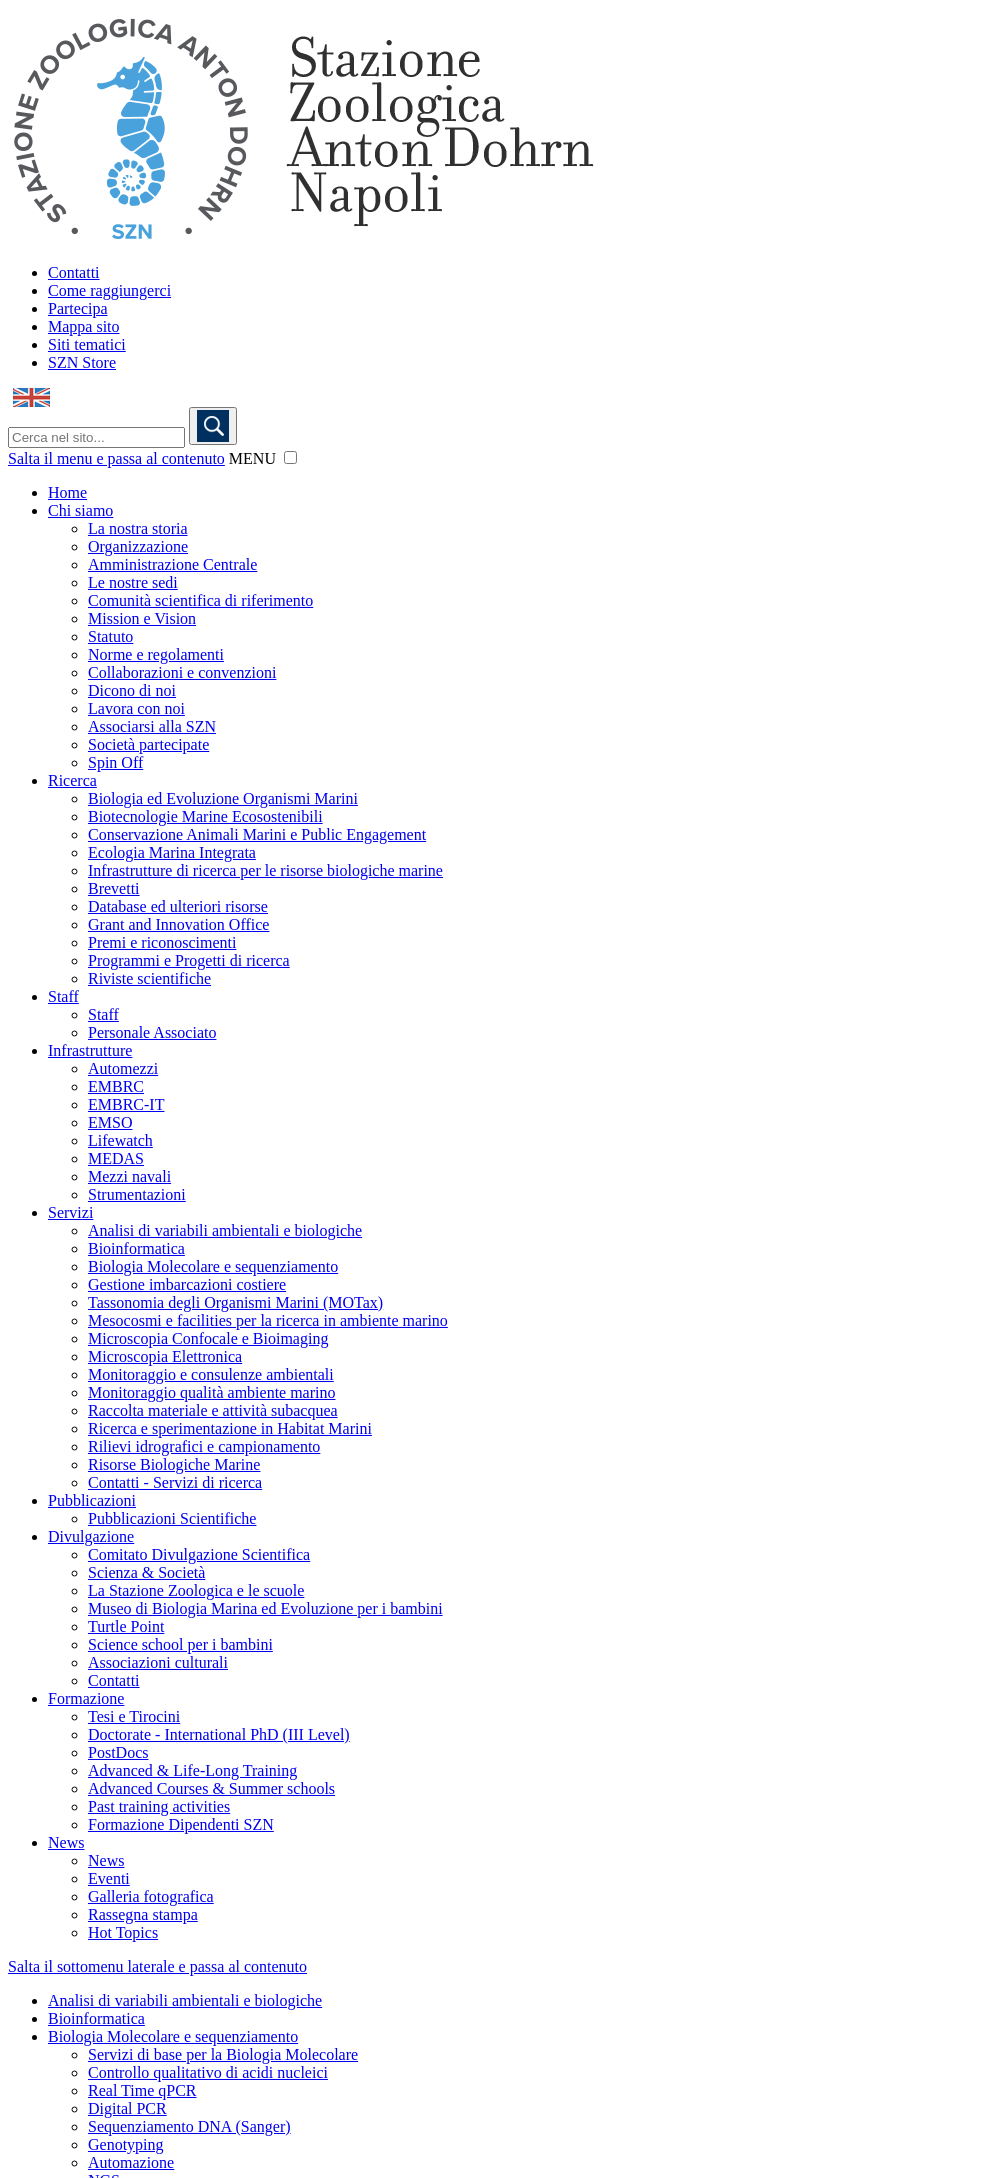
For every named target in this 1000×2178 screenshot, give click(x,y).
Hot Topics (123, 1932)
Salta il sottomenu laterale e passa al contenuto (157, 1966)
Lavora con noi (136, 708)
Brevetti (114, 888)
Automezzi (123, 1068)
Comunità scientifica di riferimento (200, 600)
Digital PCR (127, 2108)
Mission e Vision (142, 618)
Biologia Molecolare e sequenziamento (213, 1266)
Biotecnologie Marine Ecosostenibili (205, 816)
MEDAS (116, 1158)
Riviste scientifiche (149, 978)
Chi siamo (80, 510)
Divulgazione (91, 1536)
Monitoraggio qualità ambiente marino (212, 1392)
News (66, 1842)
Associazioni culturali (158, 1662)
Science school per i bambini (180, 1644)
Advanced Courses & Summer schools (211, 1788)
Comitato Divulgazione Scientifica (199, 1554)
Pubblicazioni (92, 1500)
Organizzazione (138, 546)
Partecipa (78, 308)
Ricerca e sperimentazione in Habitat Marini (230, 1428)
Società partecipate (148, 744)
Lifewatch (120, 1140)
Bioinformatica (136, 1248)
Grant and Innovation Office (178, 924)
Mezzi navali (129, 1176)
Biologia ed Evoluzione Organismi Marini (223, 798)
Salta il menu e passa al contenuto (116, 458)
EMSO (110, 1122)
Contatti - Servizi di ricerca (175, 1482)
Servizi (70, 1212)
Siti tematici (87, 344)
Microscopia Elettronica (165, 1356)
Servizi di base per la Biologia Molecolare (223, 2054)
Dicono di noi (132, 690)
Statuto (110, 636)
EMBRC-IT (126, 1104)
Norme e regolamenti (156, 654)
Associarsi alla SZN (152, 726)
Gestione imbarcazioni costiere (187, 1284)
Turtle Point (126, 1626)
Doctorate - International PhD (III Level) (219, 1734)
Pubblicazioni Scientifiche (172, 1518)
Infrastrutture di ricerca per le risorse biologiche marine (265, 870)
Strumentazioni (137, 1194)
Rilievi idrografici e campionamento (204, 1446)
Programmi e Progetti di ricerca (189, 960)
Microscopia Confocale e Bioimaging (208, 1338)
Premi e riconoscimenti (162, 942)
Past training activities (159, 1806)
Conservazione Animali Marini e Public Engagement (257, 834)
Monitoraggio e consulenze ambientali (211, 1374)
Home (67, 492)
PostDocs (118, 1752)
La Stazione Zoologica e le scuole (196, 1590)
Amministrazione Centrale (172, 564)
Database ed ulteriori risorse (178, 906)
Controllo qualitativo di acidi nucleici (208, 2072)
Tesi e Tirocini (134, 1716)
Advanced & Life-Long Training (192, 1770)
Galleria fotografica (151, 1896)
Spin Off (115, 762)
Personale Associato (152, 1032)
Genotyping (126, 2144)
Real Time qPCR (142, 2090)
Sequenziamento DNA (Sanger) (189, 2126)
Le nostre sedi (133, 582)
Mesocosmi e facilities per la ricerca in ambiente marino (268, 1320)
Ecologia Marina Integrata (172, 852)
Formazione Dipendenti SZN (181, 1824)
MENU (252, 458)
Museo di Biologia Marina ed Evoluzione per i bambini (265, 1608)
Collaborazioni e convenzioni (182, 672)
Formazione (86, 1698)
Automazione (131, 2162)
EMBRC (116, 1086)
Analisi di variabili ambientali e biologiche (225, 1230)
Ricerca (72, 780)
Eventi (109, 1878)
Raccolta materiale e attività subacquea (213, 1410)
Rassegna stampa (143, 1914)
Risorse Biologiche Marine (174, 1464)
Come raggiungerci (109, 290)
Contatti (74, 272)
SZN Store (82, 362)
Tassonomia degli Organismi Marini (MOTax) (235, 1302)
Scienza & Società (146, 1572)
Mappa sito (84, 326)
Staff (63, 996)
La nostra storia (138, 528)
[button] (290, 457)
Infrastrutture (90, 1050)
